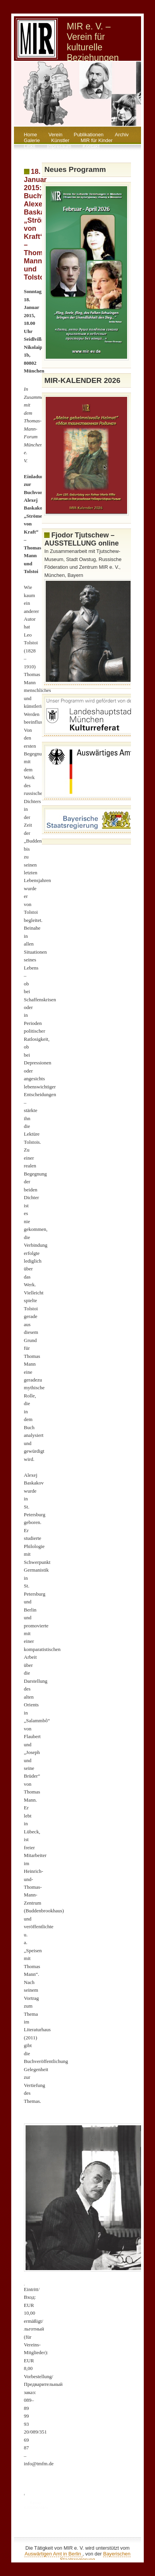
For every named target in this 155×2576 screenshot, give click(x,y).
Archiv (122, 134)
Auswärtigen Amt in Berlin (53, 2554)
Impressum (59, 146)
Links (30, 146)
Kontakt (91, 146)
